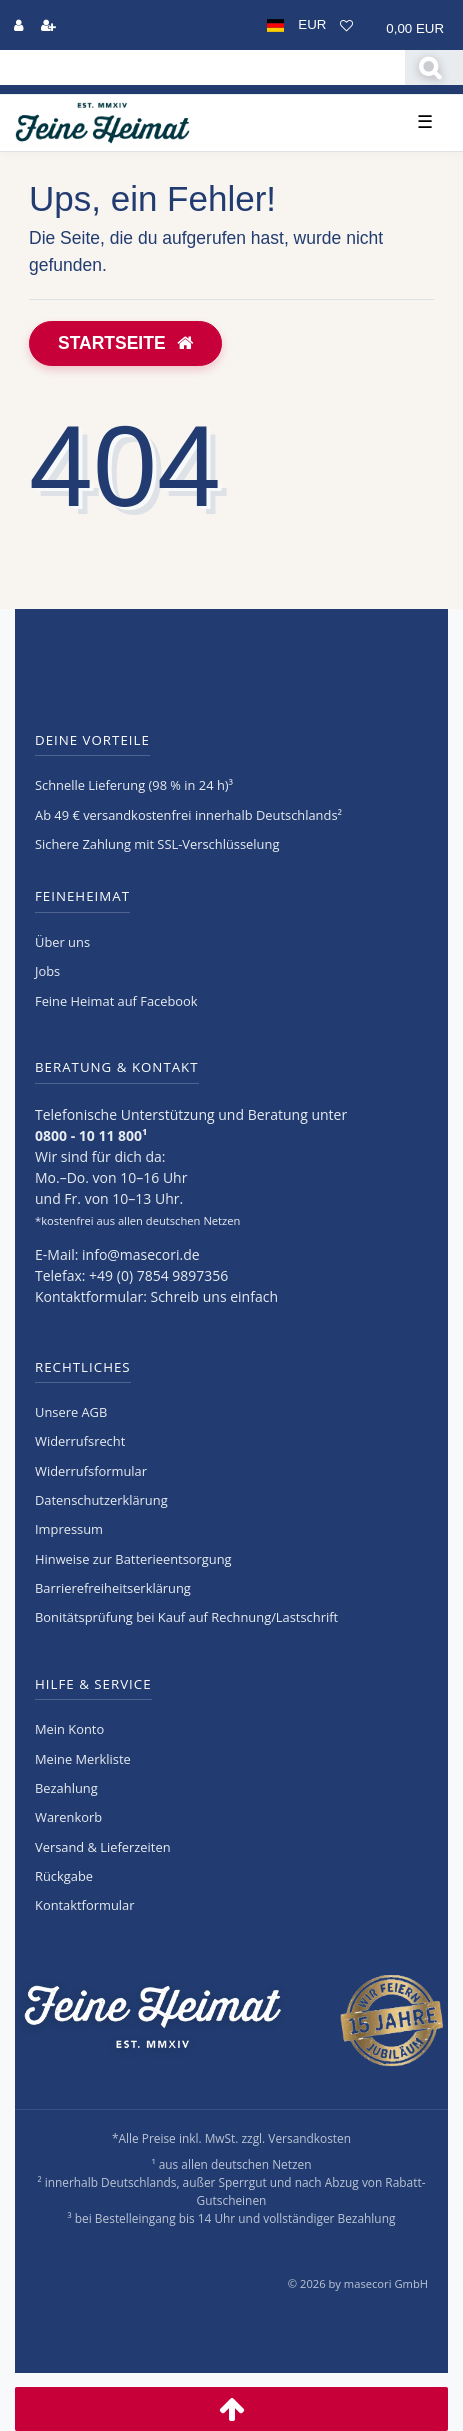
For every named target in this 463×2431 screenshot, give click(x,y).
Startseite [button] (125, 343)
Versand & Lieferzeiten (103, 1847)
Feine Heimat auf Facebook (116, 1001)
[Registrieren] (48, 25)
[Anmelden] (19, 25)
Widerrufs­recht (80, 1441)
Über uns (62, 942)
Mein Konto (69, 1729)
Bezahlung (66, 1788)
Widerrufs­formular (91, 1471)
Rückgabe (64, 1876)
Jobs (47, 971)
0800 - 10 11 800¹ (91, 1135)
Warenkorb (68, 1817)
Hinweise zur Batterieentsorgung (133, 1559)
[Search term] (202, 67)
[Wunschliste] (346, 25)
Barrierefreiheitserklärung (113, 1588)
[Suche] (434, 67)
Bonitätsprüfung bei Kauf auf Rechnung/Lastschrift (186, 1617)
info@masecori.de (141, 1254)
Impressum (69, 1529)
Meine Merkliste (83, 1759)
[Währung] (312, 25)
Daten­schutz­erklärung (101, 1500)
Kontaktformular (84, 1905)
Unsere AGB (71, 1412)
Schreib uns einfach (214, 1296)
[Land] (276, 25)
